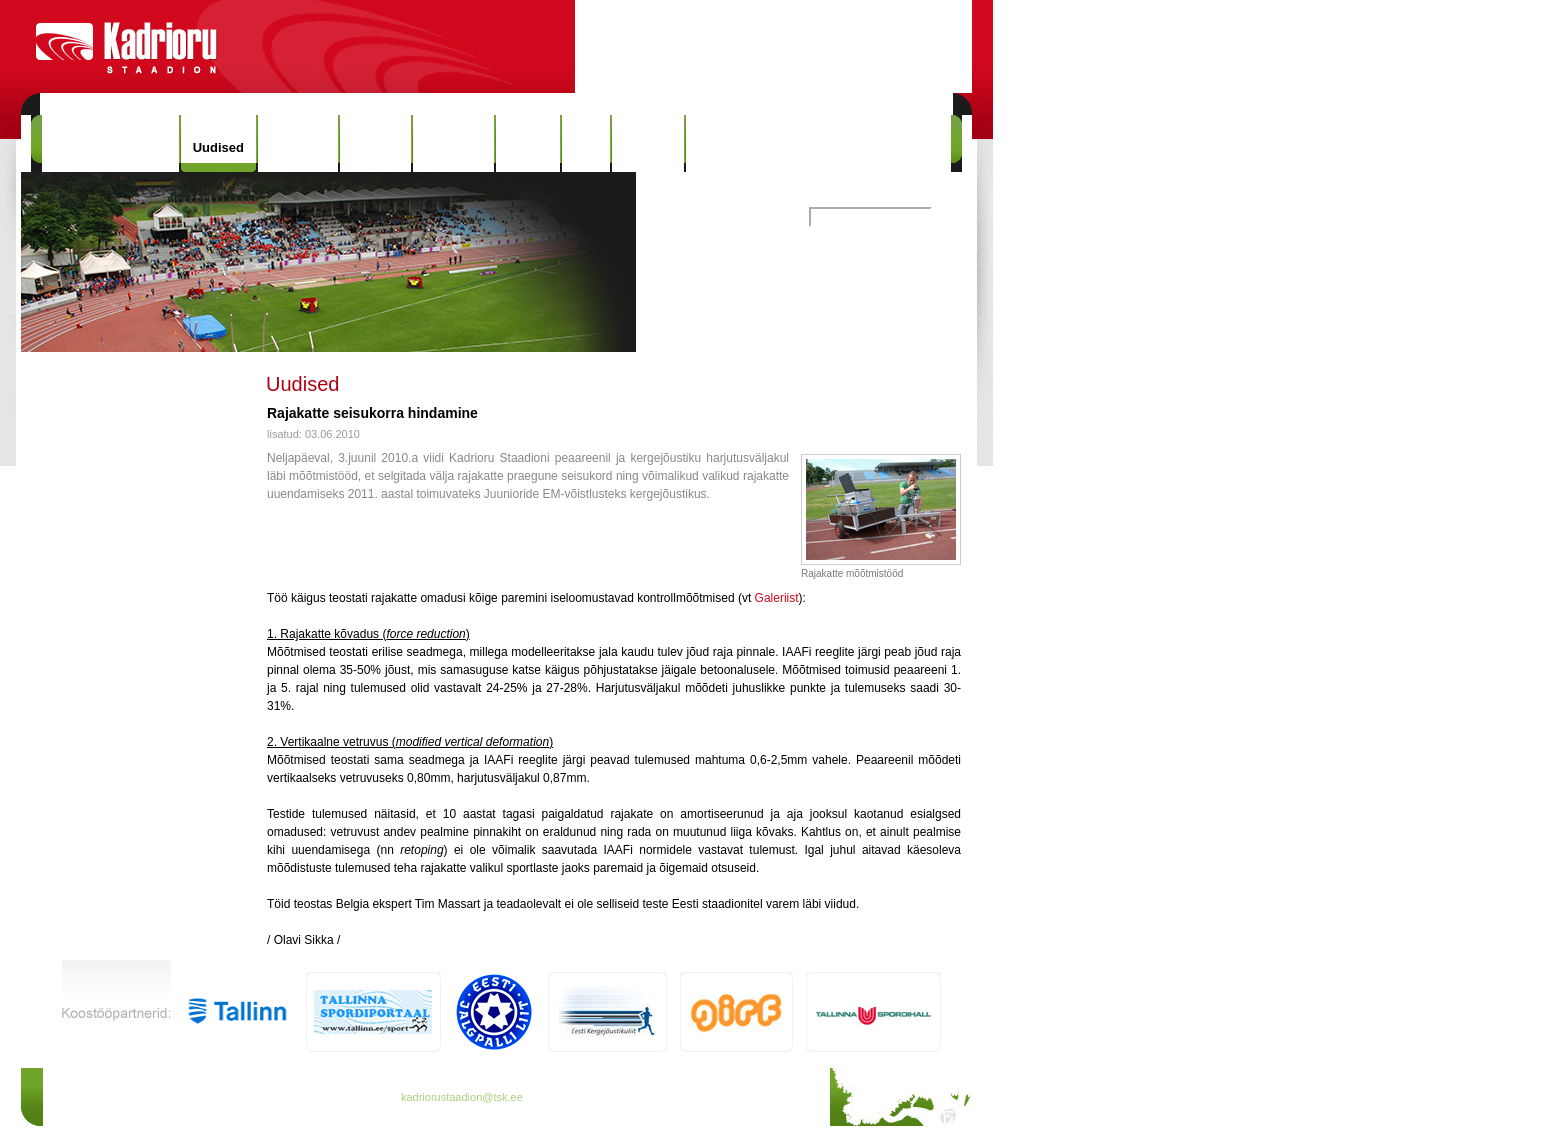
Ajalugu (376, 143)
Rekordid (453, 143)
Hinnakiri (298, 143)
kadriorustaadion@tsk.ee (462, 1097)
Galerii (528, 143)
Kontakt (648, 143)
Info (586, 143)
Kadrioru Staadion (110, 143)
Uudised (218, 147)
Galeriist (777, 598)
